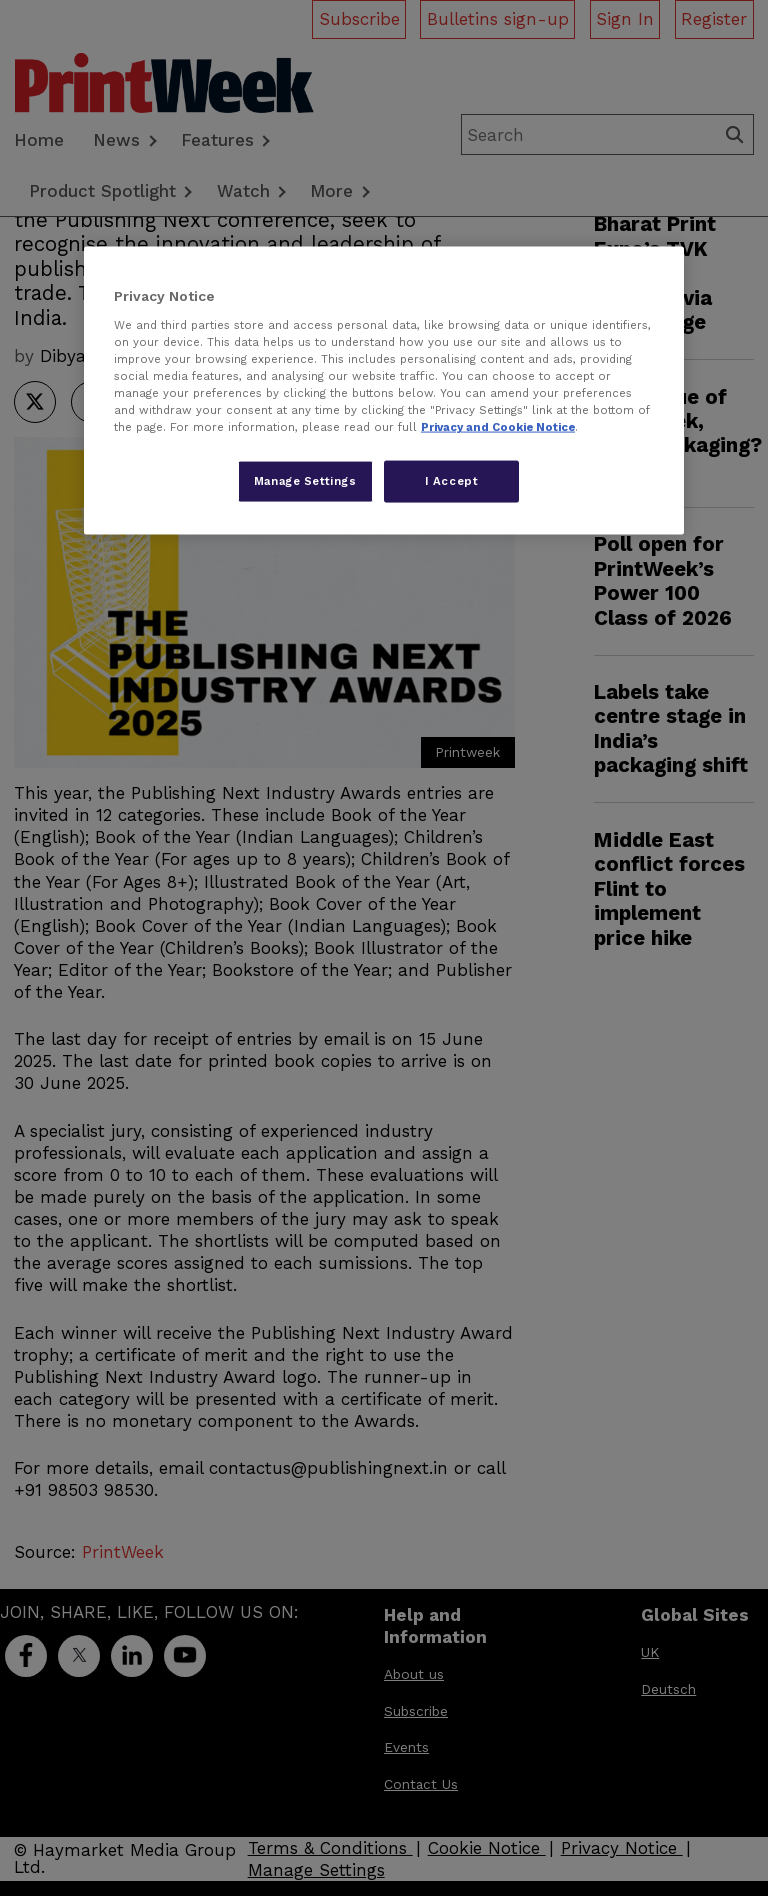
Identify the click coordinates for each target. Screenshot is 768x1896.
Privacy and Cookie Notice (498, 427)
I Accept (452, 481)
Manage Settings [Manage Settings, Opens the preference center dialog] (305, 481)
